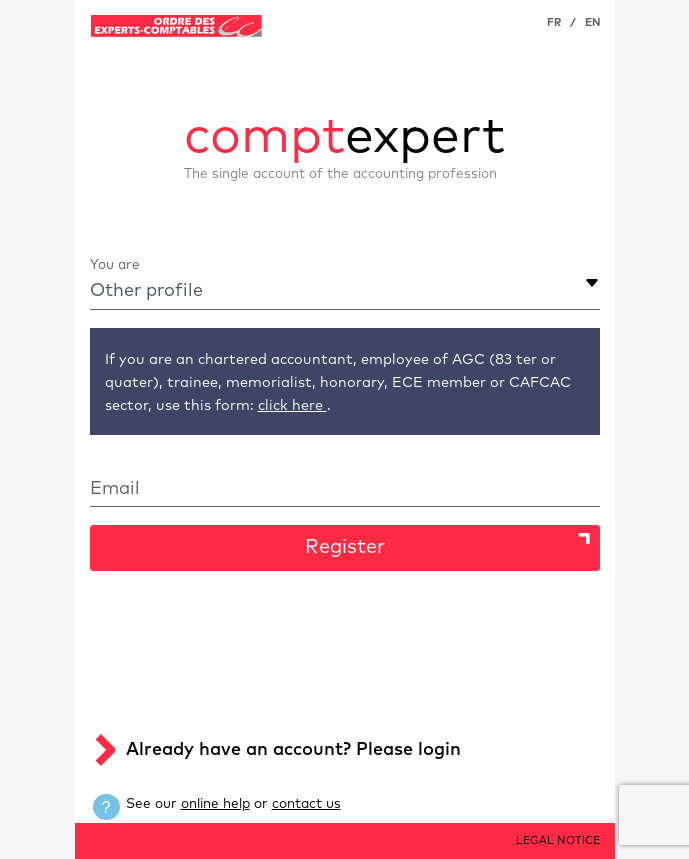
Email (115, 489)
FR (554, 22)
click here (292, 406)
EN (592, 22)
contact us (306, 804)
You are (115, 265)
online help (215, 804)
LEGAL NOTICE (558, 840)
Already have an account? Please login (293, 750)
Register (345, 547)
